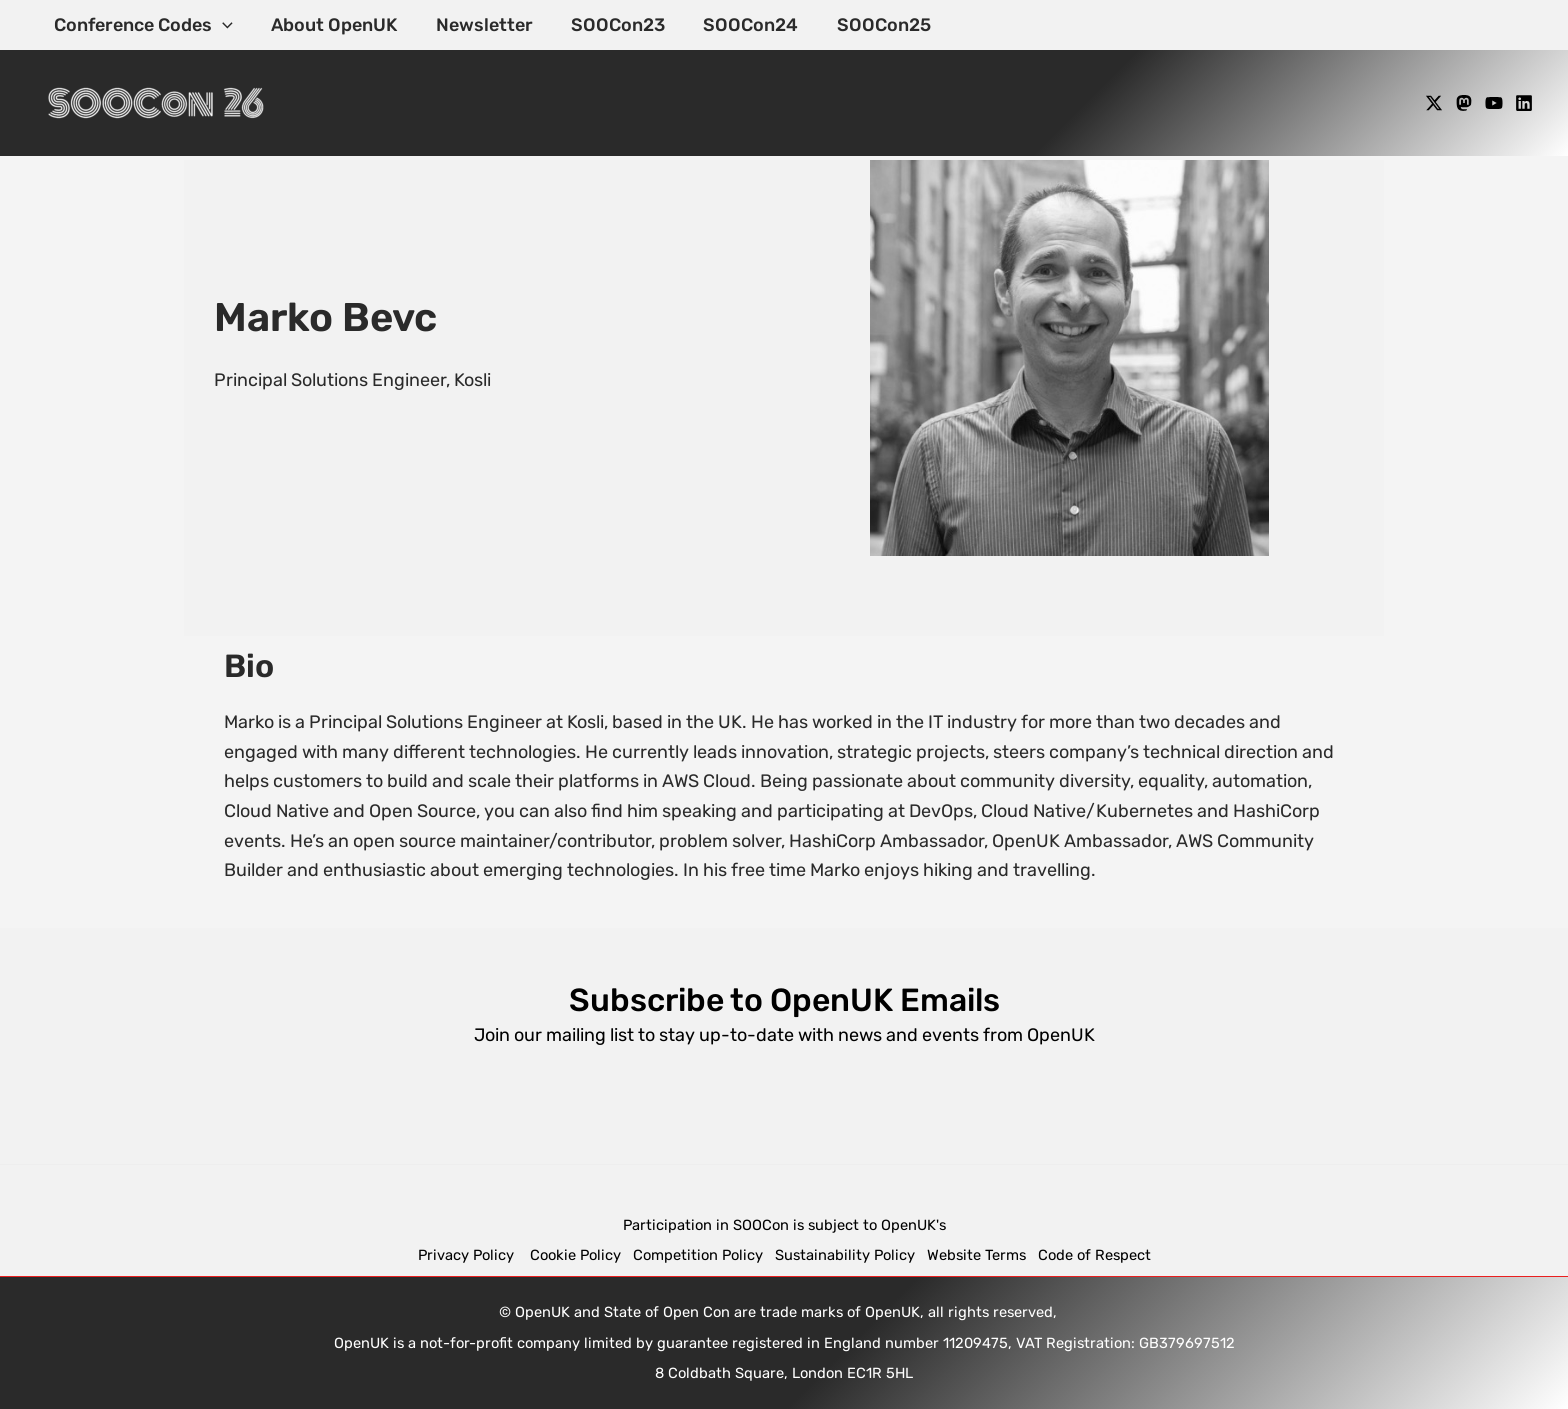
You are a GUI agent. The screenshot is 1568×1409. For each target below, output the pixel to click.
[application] (221, 25)
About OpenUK (331, 25)
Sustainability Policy (845, 1255)
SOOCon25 (871, 25)
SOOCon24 (740, 25)
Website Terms (976, 1255)
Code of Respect (1094, 1255)
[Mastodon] (1464, 103)
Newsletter (478, 25)
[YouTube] (1494, 103)
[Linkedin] (1524, 103)
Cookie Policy (575, 1255)
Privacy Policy (468, 1255)
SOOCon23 (610, 25)
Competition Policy (704, 1255)
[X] (1434, 103)
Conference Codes (142, 25)
